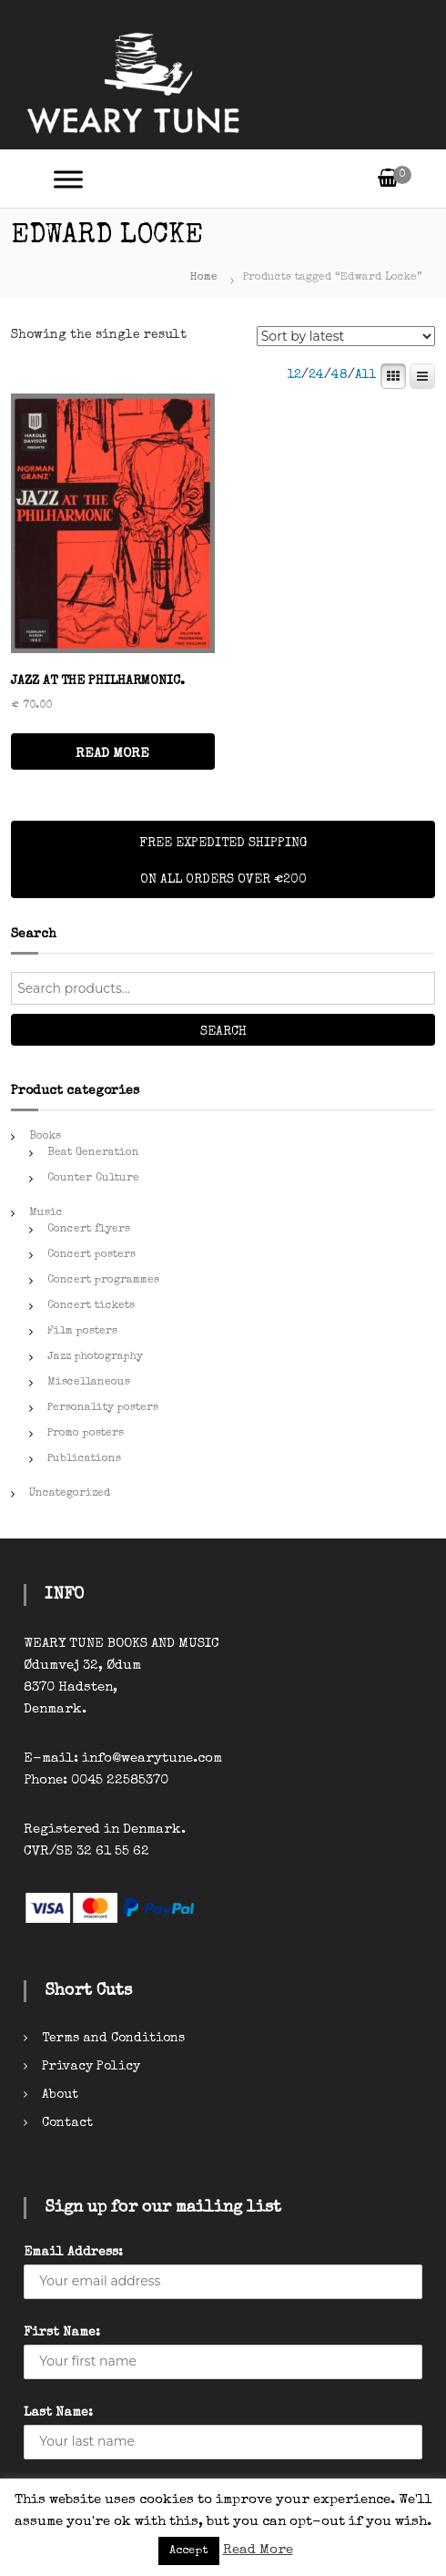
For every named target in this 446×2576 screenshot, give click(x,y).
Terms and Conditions (113, 2038)
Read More (258, 2550)
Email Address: (73, 2252)
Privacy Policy (91, 2066)
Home (204, 277)
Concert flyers (88, 1229)
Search (223, 1032)
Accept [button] (188, 2551)
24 (316, 375)
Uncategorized (69, 1493)
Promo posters (85, 1433)
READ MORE (112, 754)
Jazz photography (95, 1357)
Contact (67, 2123)
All (366, 375)
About (60, 2095)
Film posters (82, 1331)
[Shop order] (346, 336)
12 (294, 375)
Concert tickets (91, 1306)
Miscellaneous (88, 1382)
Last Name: (58, 2413)
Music (46, 1213)
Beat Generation (93, 1153)
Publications (84, 1459)
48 (339, 375)
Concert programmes (103, 1280)
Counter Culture (93, 1178)
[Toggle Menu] (68, 179)
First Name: (62, 2332)
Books (45, 1136)
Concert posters (91, 1255)
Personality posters (102, 1408)
